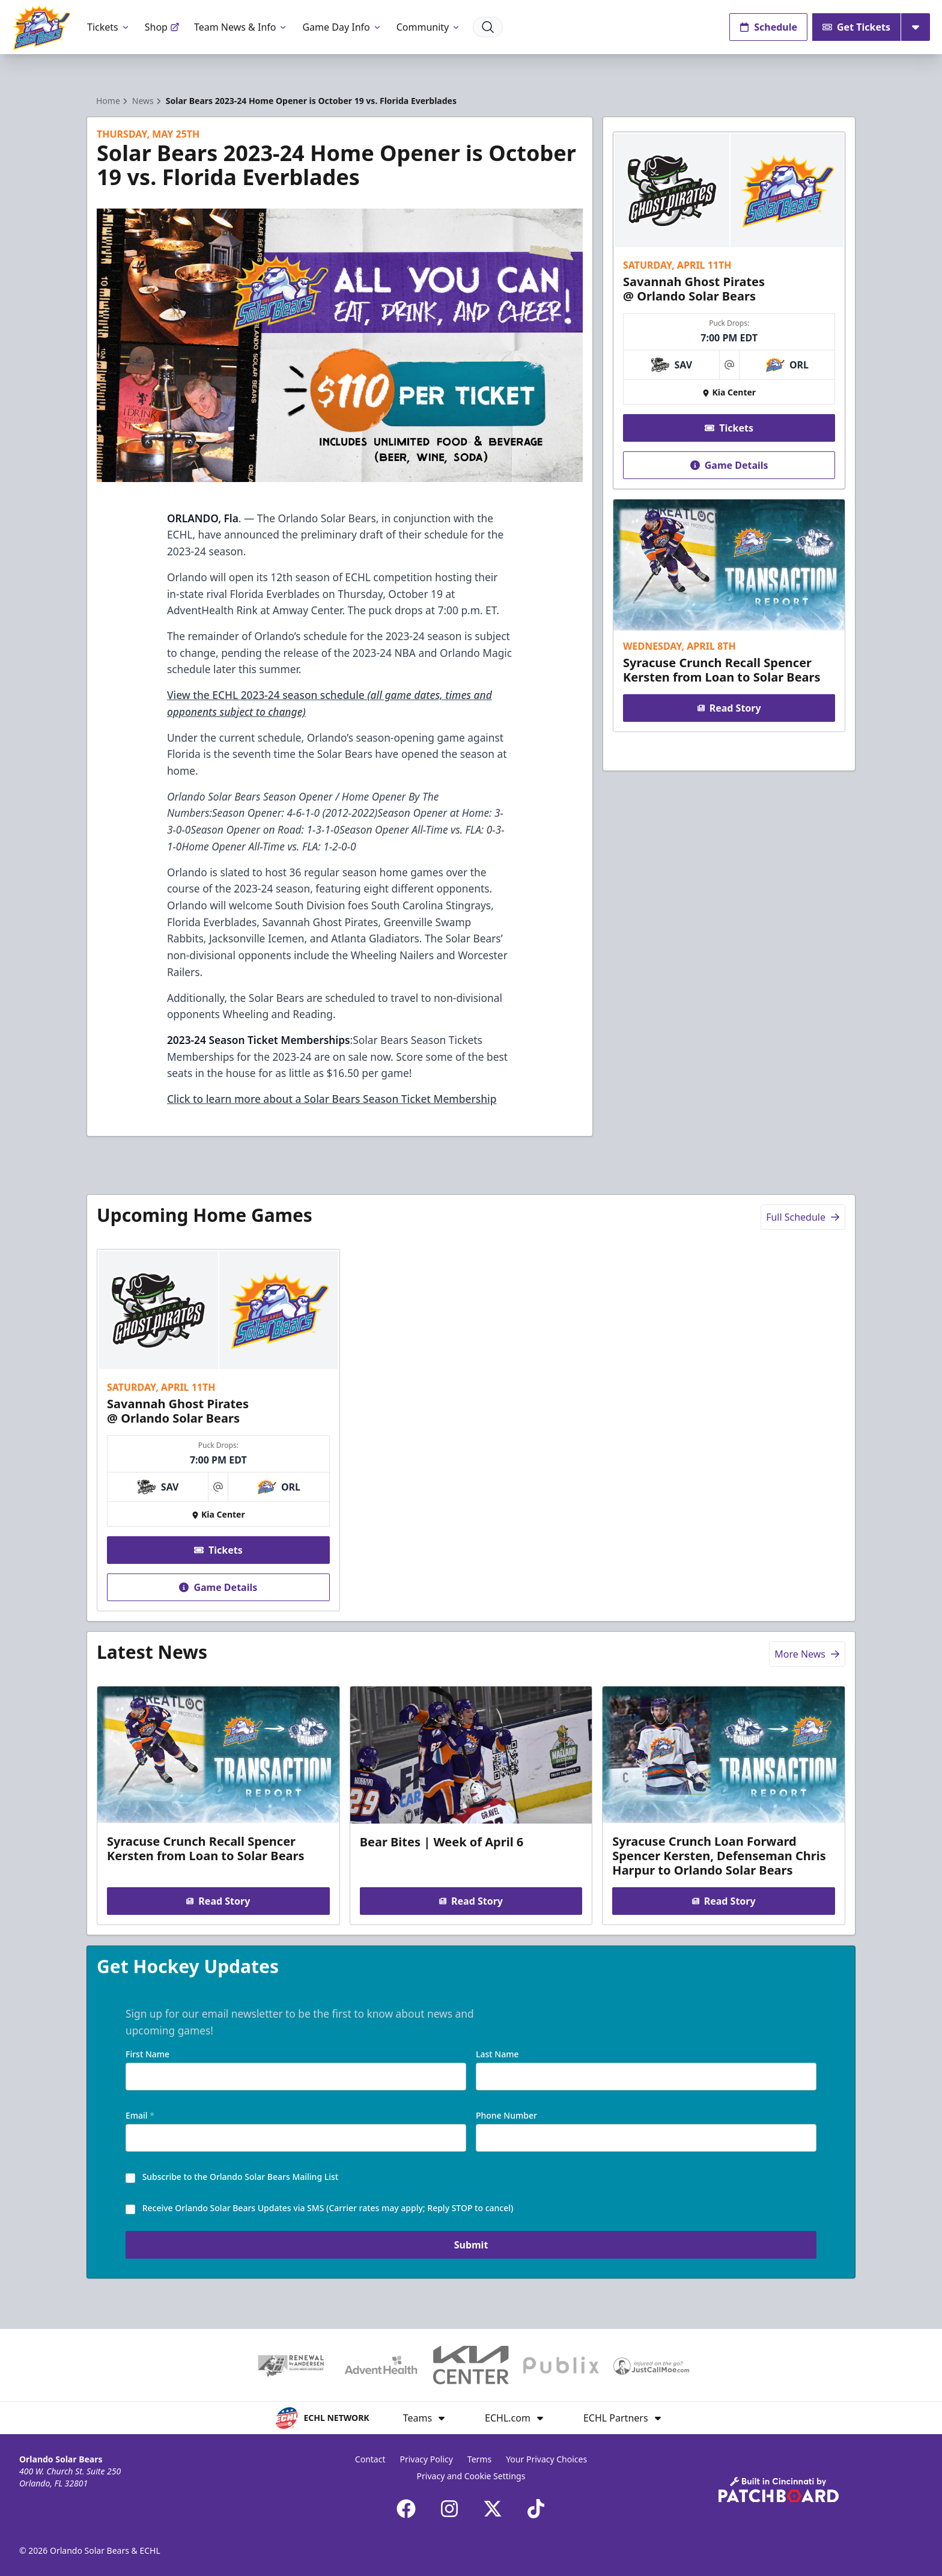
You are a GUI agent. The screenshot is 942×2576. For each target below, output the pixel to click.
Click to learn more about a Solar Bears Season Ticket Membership (332, 1098)
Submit (471, 2247)
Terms (479, 2459)
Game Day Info (341, 27)
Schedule (768, 27)
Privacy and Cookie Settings (471, 2476)
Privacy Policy (426, 2459)
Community (429, 27)
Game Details (729, 465)
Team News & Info (241, 27)
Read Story (729, 708)
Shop (162, 27)
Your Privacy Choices (546, 2459)
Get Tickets (856, 27)
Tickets (108, 27)
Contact (370, 2459)
